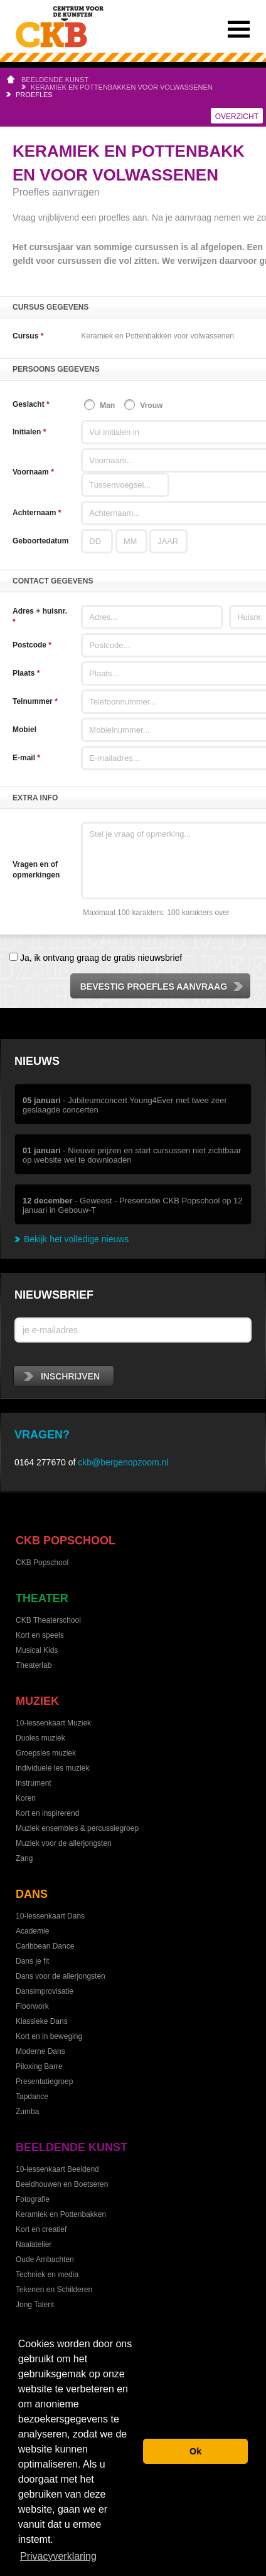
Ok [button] (195, 2451)
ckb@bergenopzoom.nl (123, 1462)
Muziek (37, 1701)
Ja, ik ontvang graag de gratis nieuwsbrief (100, 958)
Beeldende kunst (54, 79)
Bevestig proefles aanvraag (162, 987)
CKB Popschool (65, 1540)
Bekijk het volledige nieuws (76, 1239)
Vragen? (42, 1434)
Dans (32, 1894)
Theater (42, 1598)
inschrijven (62, 1376)
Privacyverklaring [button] (58, 2556)
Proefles (34, 94)
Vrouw (151, 405)
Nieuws (37, 1061)
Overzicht (236, 116)
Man (107, 405)
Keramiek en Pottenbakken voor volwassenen (122, 87)
